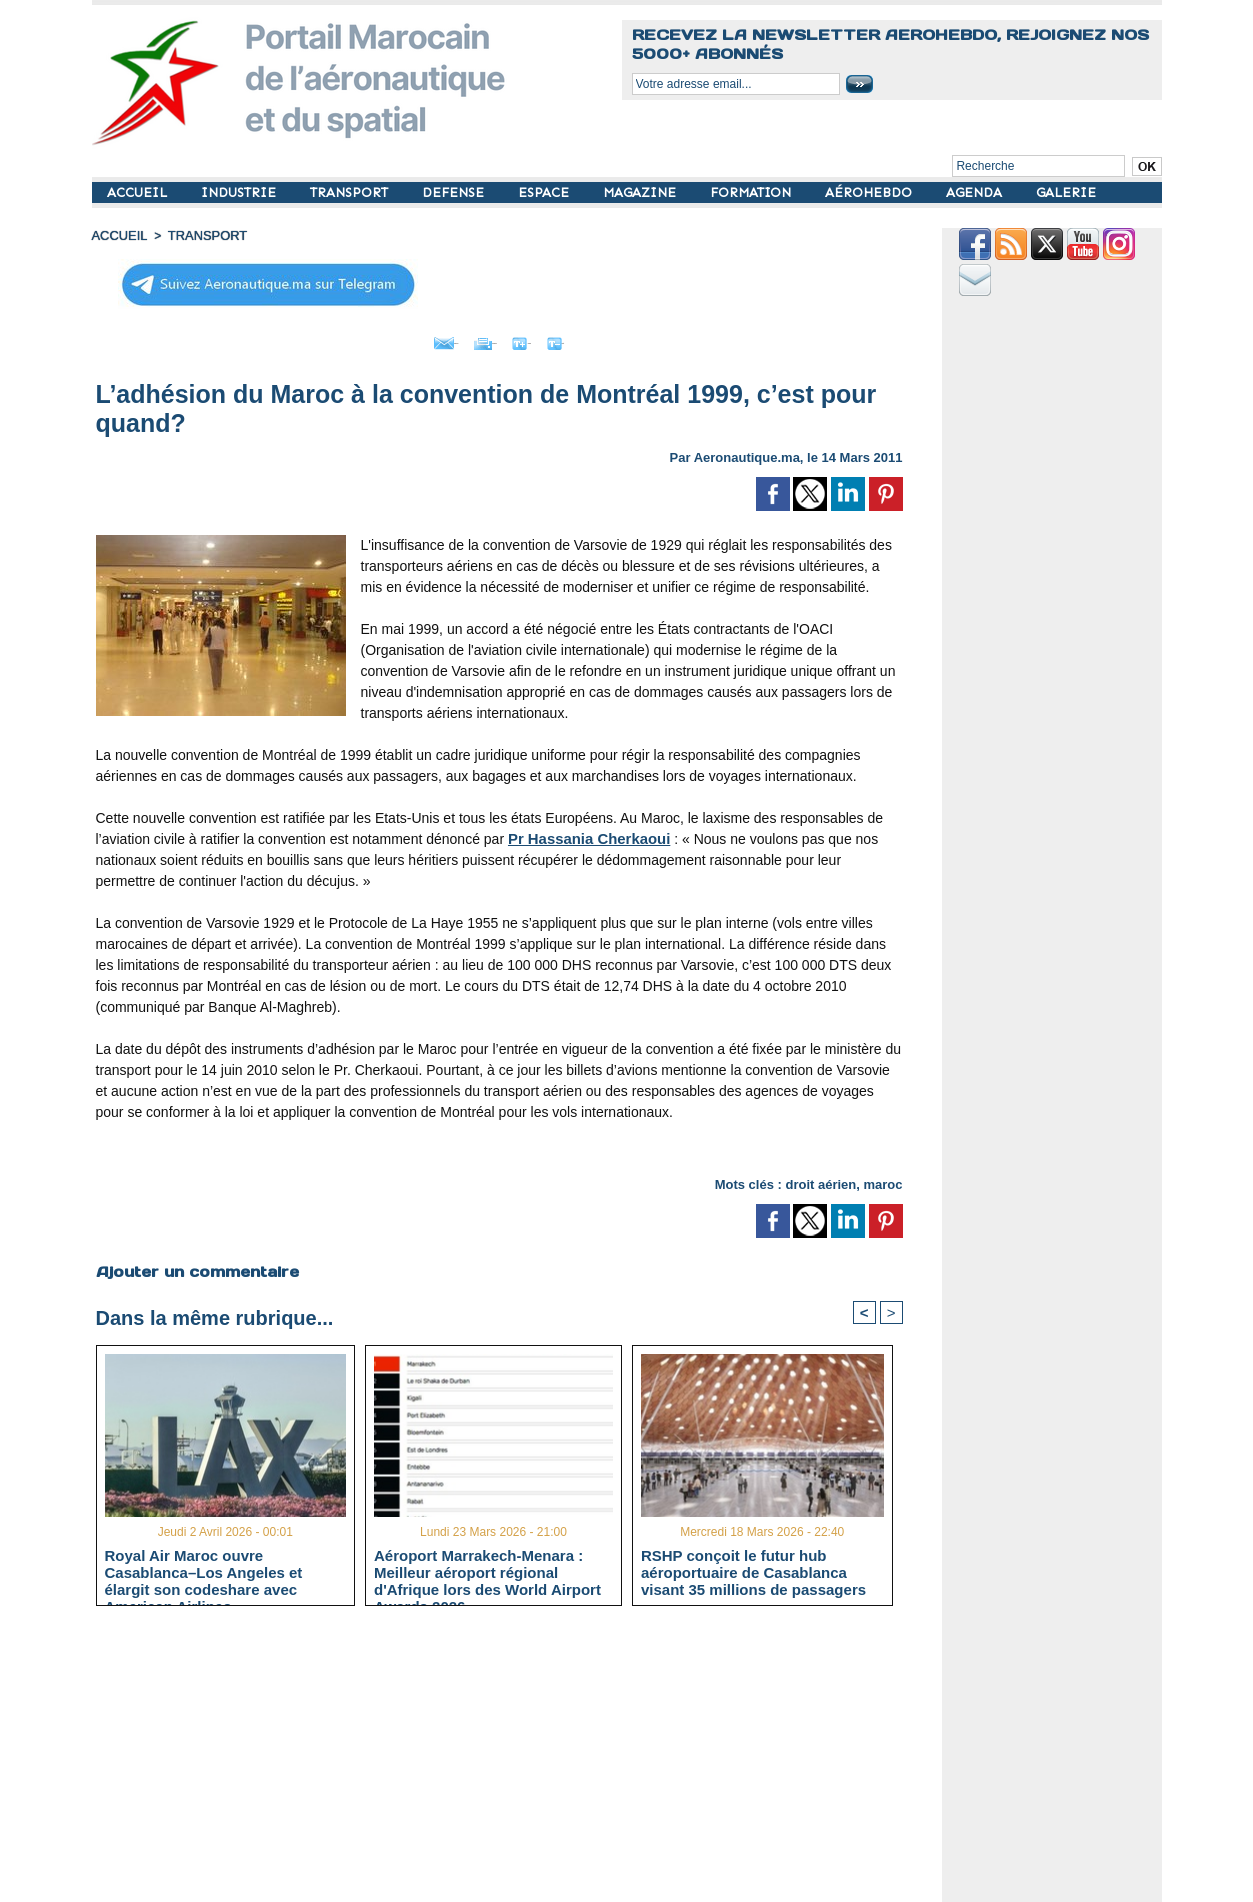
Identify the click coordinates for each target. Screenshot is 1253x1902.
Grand (560, 338)
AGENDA (976, 192)
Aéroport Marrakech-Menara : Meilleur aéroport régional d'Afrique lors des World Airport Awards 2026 (487, 1570)
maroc (882, 1179)
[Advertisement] (514, 1760)
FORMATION (752, 192)
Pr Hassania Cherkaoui (584, 834)
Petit (627, 338)
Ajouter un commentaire (193, 1266)
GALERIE (1066, 192)
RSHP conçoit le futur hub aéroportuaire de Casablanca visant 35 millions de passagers (753, 1570)
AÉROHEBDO (870, 192)
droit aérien (820, 1179)
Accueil (118, 235)
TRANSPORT (351, 192)
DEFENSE (455, 192)
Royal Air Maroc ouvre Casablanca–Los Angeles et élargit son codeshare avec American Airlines (204, 1570)
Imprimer (476, 338)
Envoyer (384, 338)
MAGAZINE (641, 192)
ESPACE (545, 192)
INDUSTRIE (240, 192)
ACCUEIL (139, 192)
